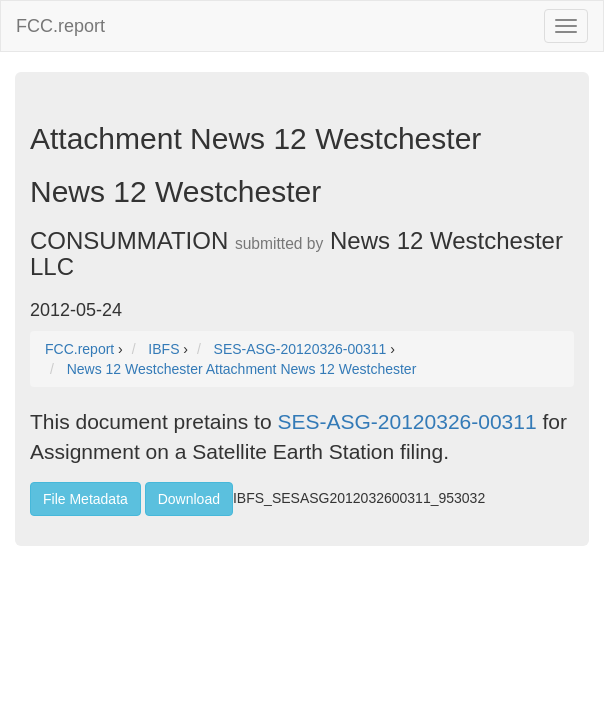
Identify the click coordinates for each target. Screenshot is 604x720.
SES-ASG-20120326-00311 (406, 421)
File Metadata (85, 499)
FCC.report (60, 26)
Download (189, 499)
